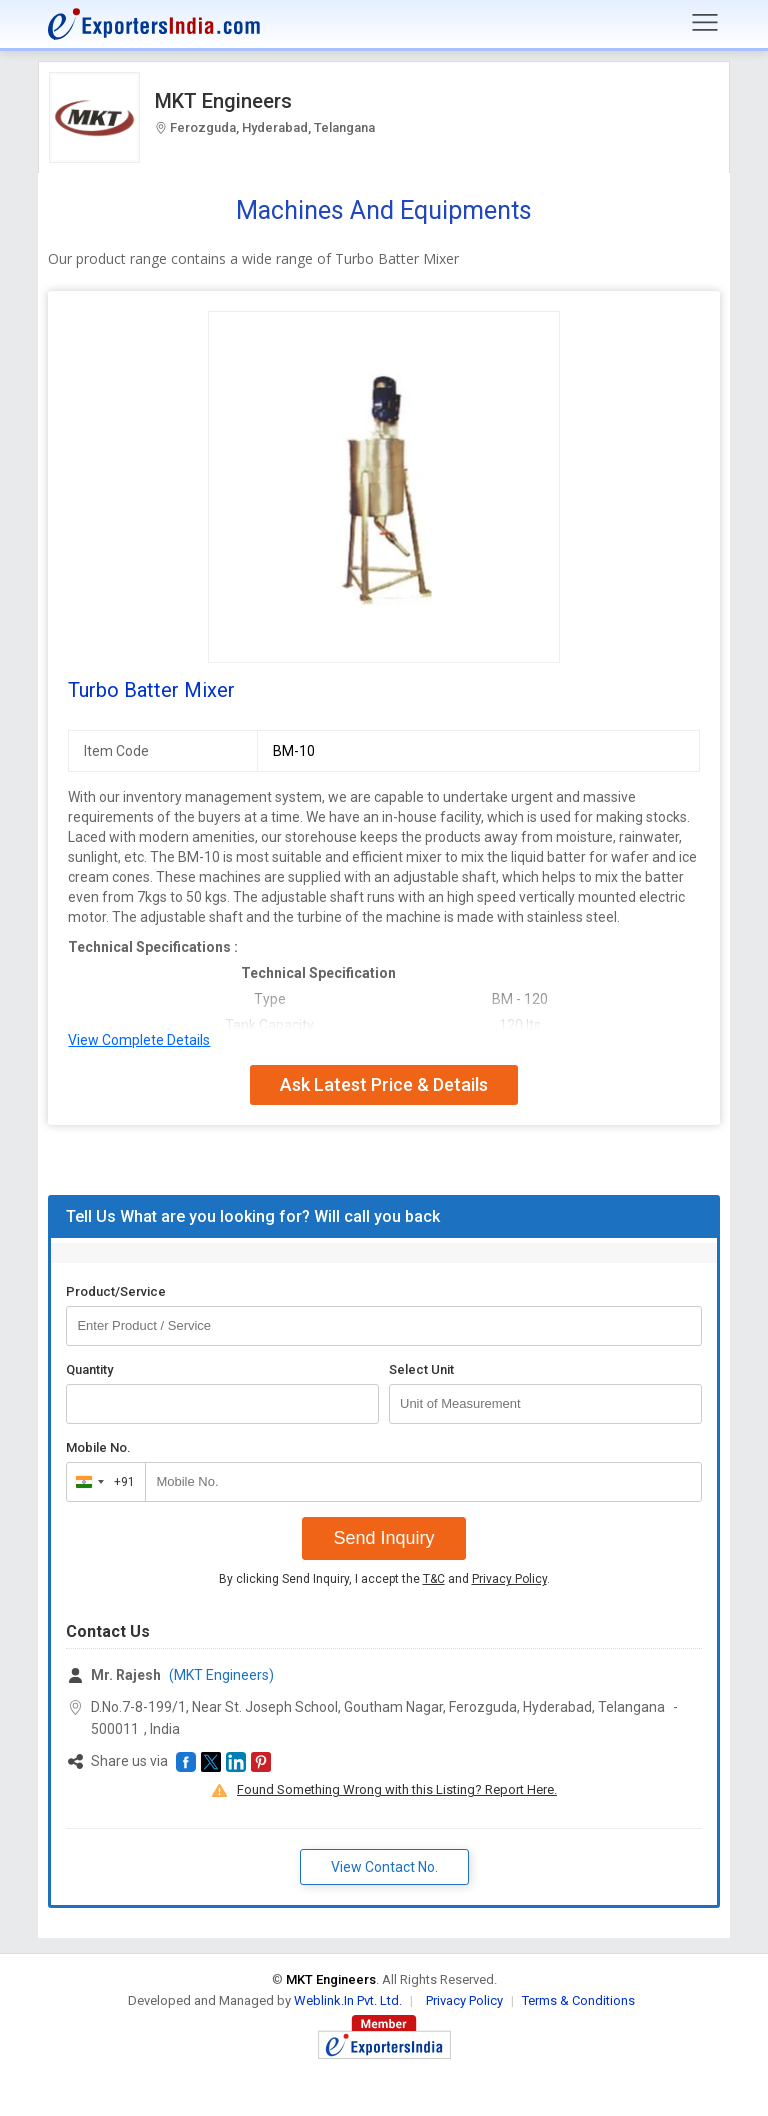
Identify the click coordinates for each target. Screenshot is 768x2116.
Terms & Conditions (578, 2000)
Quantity (89, 1369)
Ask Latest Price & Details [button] (384, 1084)
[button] (186, 1762)
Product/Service (116, 1291)
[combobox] (101, 1482)
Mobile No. (98, 1447)
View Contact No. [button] (384, 1867)
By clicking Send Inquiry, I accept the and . (384, 1579)
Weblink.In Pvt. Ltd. (348, 2000)
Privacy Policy (509, 1579)
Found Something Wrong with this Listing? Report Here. (397, 1789)
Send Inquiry (383, 1538)
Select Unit (421, 1369)
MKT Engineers (223, 101)
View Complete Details (139, 1040)
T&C (434, 1579)
